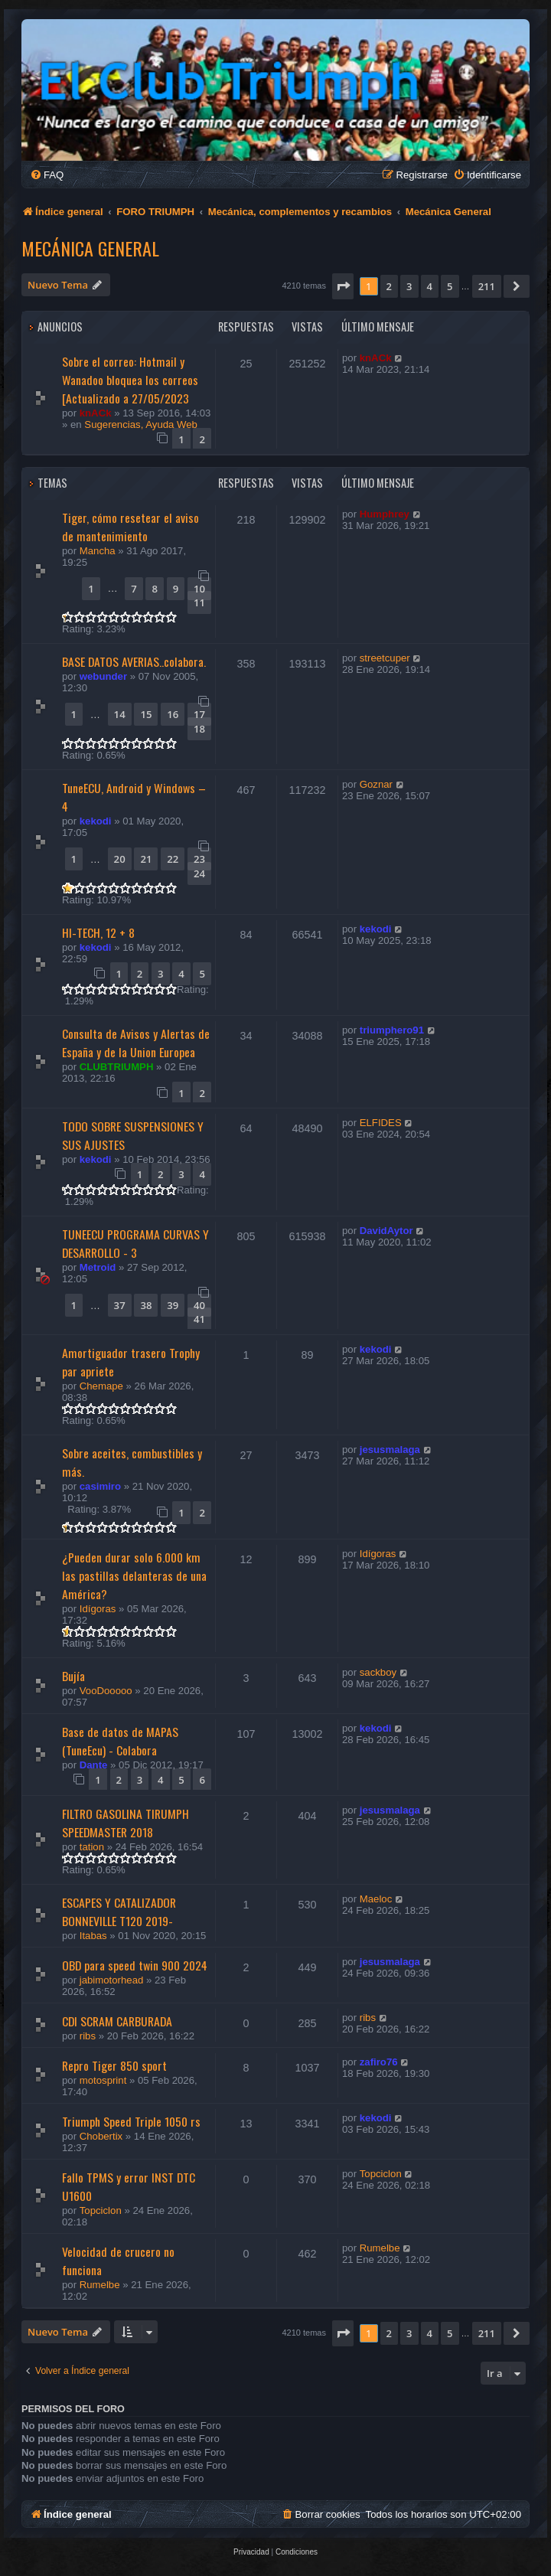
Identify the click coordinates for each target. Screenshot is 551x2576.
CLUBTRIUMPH (117, 1067)
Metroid (98, 1267)
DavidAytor (386, 1230)
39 (172, 1305)
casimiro (100, 1486)
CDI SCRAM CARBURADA (117, 2021)
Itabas (93, 1935)
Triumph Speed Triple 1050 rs (131, 2121)
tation (92, 1847)
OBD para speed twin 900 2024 (134, 1965)
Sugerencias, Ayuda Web (140, 424)
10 (199, 589)
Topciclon (101, 2210)
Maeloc (376, 1899)
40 (199, 1305)
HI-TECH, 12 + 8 (98, 932)
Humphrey (384, 514)
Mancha (98, 551)
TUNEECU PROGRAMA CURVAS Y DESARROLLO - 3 (135, 1243)
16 (172, 714)
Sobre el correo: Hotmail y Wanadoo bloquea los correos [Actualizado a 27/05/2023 (130, 379)
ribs (88, 2036)
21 (146, 859)
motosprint (103, 2080)
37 (120, 1305)
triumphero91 (392, 1030)
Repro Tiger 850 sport (114, 2065)
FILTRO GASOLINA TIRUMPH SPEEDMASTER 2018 (125, 1822)
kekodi (96, 821)
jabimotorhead (112, 1980)
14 (120, 714)
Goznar (376, 784)
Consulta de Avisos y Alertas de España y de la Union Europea (136, 1042)
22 (172, 859)
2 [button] (389, 286)
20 (120, 859)
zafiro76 (379, 2062)
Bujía (73, 1676)
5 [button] (449, 286)
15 (146, 714)
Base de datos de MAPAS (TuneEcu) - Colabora (120, 1740)
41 (199, 1319)
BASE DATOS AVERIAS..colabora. (134, 661)
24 (199, 873)
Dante (94, 1765)
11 (199, 602)
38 (146, 1305)
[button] (343, 286)
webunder (103, 676)
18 (199, 729)
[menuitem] (47, 175)
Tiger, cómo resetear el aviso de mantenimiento (130, 526)
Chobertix (101, 2136)
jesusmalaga (390, 1449)
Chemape (101, 1386)
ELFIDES (381, 1122)
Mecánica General (90, 248)
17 (199, 714)
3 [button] (409, 286)
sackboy (378, 1672)
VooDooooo (106, 1690)
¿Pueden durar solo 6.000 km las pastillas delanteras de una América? (134, 1575)
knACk (96, 413)
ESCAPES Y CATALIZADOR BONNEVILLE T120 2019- (119, 1911)
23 (199, 859)
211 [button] (486, 286)
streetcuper (385, 658)
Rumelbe (100, 2284)
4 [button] (429, 286)
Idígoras (98, 1608)
